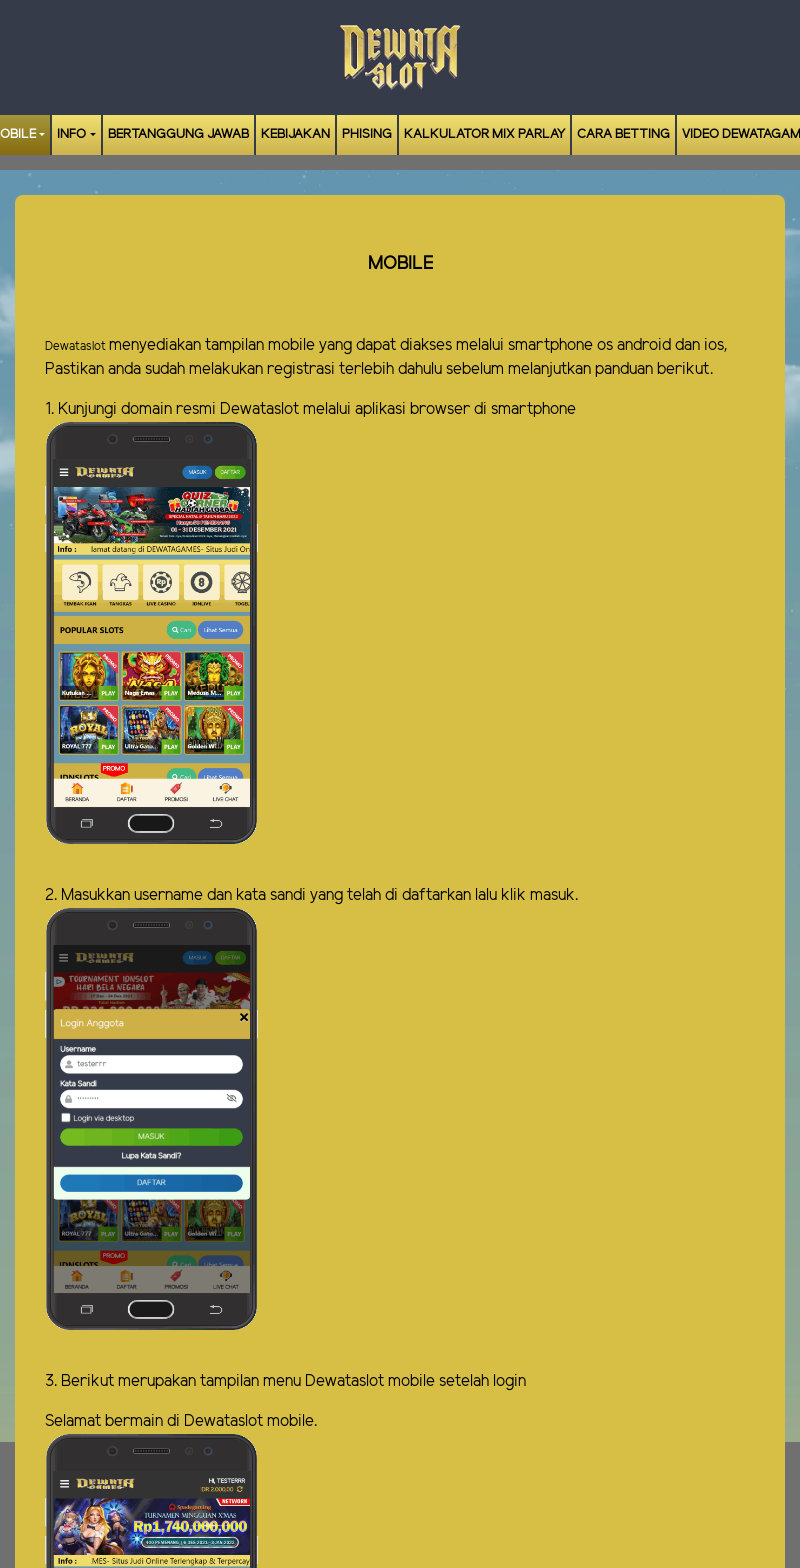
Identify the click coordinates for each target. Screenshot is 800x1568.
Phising (367, 134)
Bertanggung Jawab (178, 134)
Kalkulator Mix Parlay (484, 134)
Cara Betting (623, 134)
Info (71, 134)
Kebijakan (295, 134)
